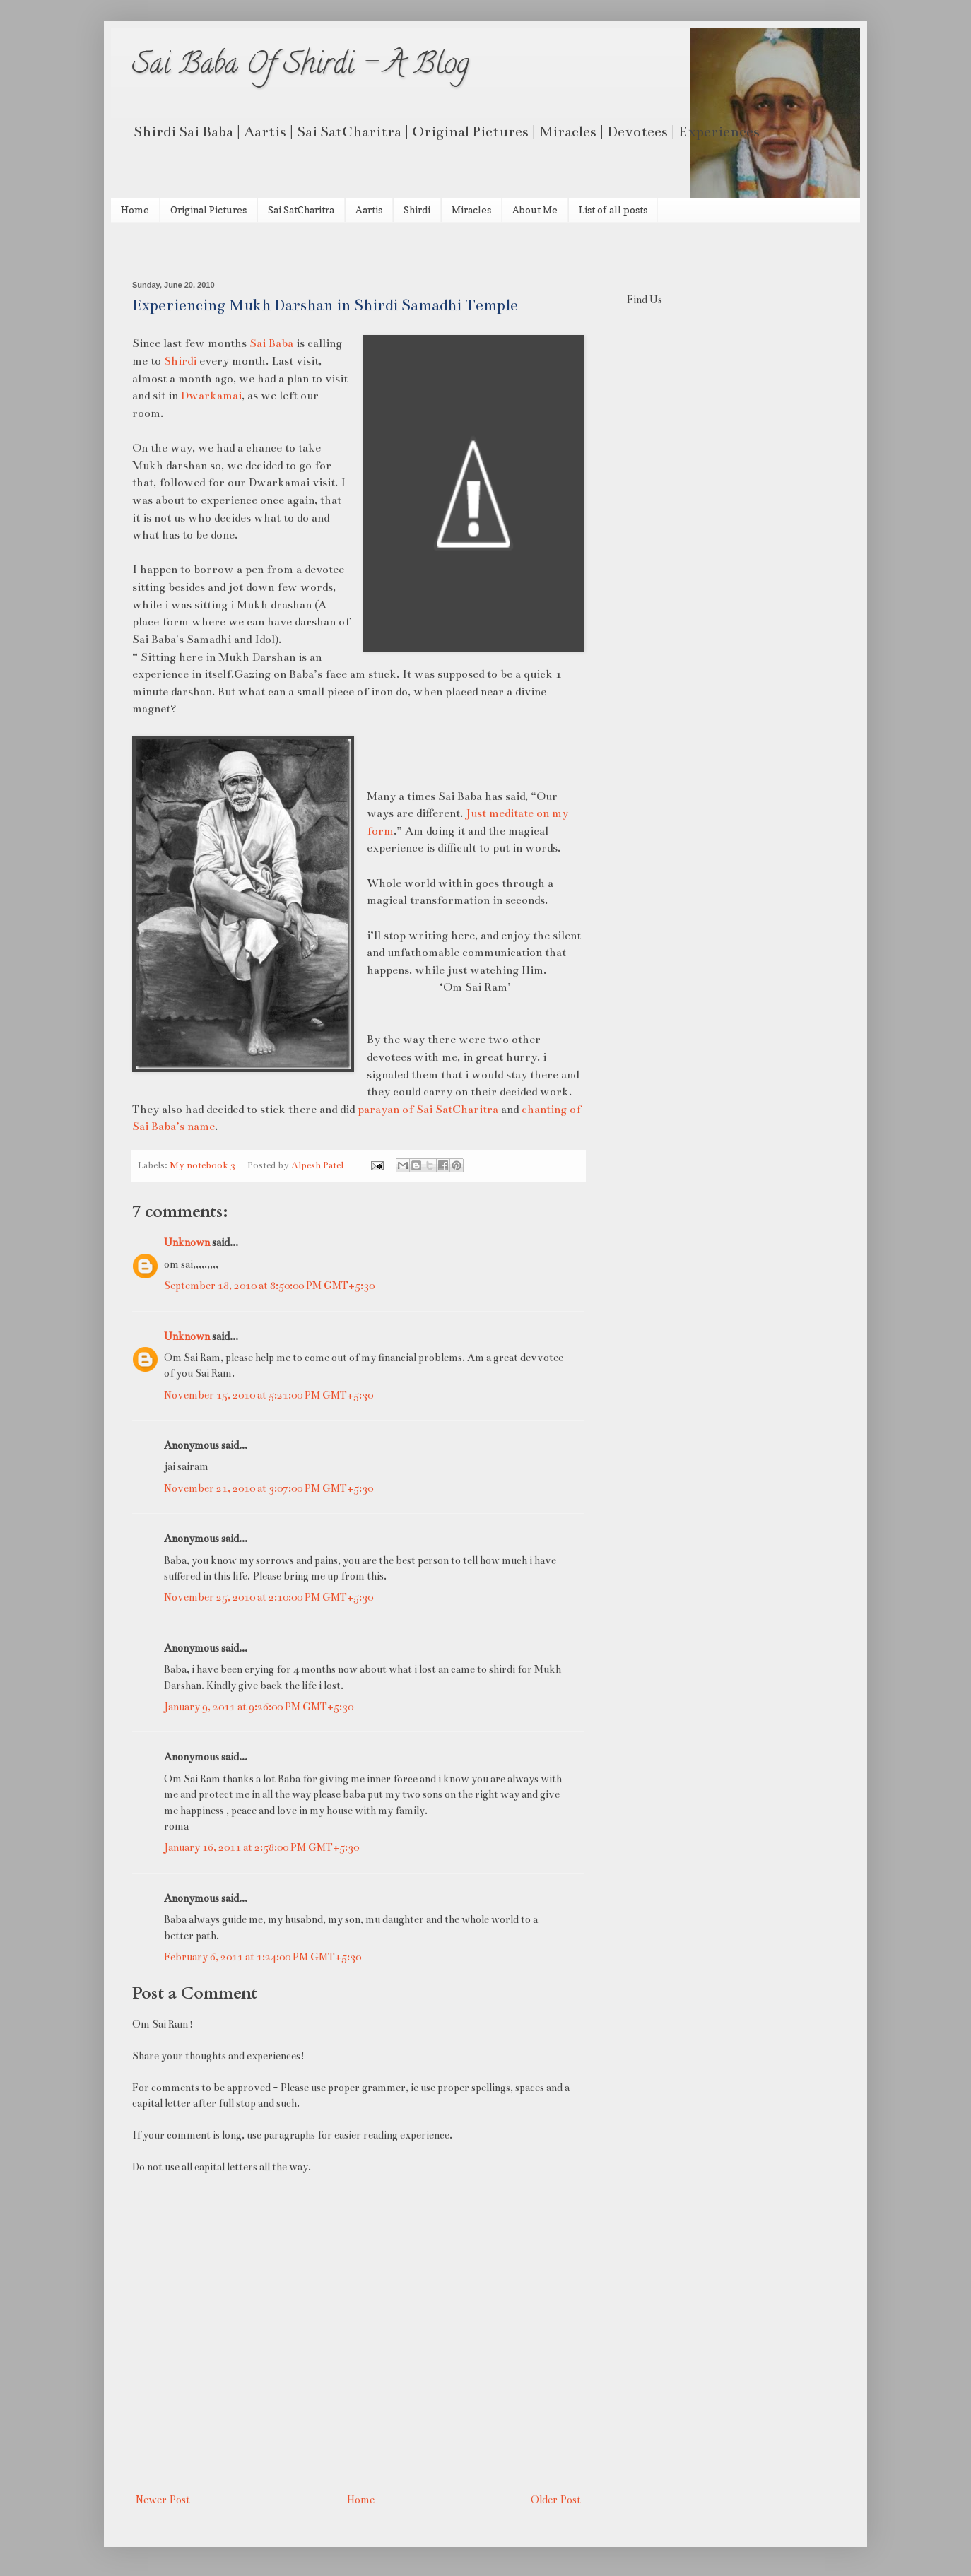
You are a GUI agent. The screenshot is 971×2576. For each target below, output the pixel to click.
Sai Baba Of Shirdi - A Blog (300, 67)
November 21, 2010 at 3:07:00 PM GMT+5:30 (268, 1488)
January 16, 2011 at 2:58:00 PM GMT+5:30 (261, 1847)
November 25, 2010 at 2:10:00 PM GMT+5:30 (268, 1597)
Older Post (556, 2499)
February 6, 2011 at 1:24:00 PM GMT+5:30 (262, 1957)
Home (135, 210)
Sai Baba (271, 343)
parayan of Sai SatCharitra (428, 1109)
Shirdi (417, 210)
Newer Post (163, 2499)
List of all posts (613, 210)
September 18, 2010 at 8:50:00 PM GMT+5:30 (269, 1285)
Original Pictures (208, 210)
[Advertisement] (297, 250)
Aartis (368, 210)
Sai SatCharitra (301, 210)
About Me (535, 210)
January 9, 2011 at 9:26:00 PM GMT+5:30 (258, 1706)
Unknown (187, 1242)
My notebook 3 (202, 1165)
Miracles (471, 210)
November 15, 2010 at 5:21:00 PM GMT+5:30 (268, 1395)
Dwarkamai (211, 395)
